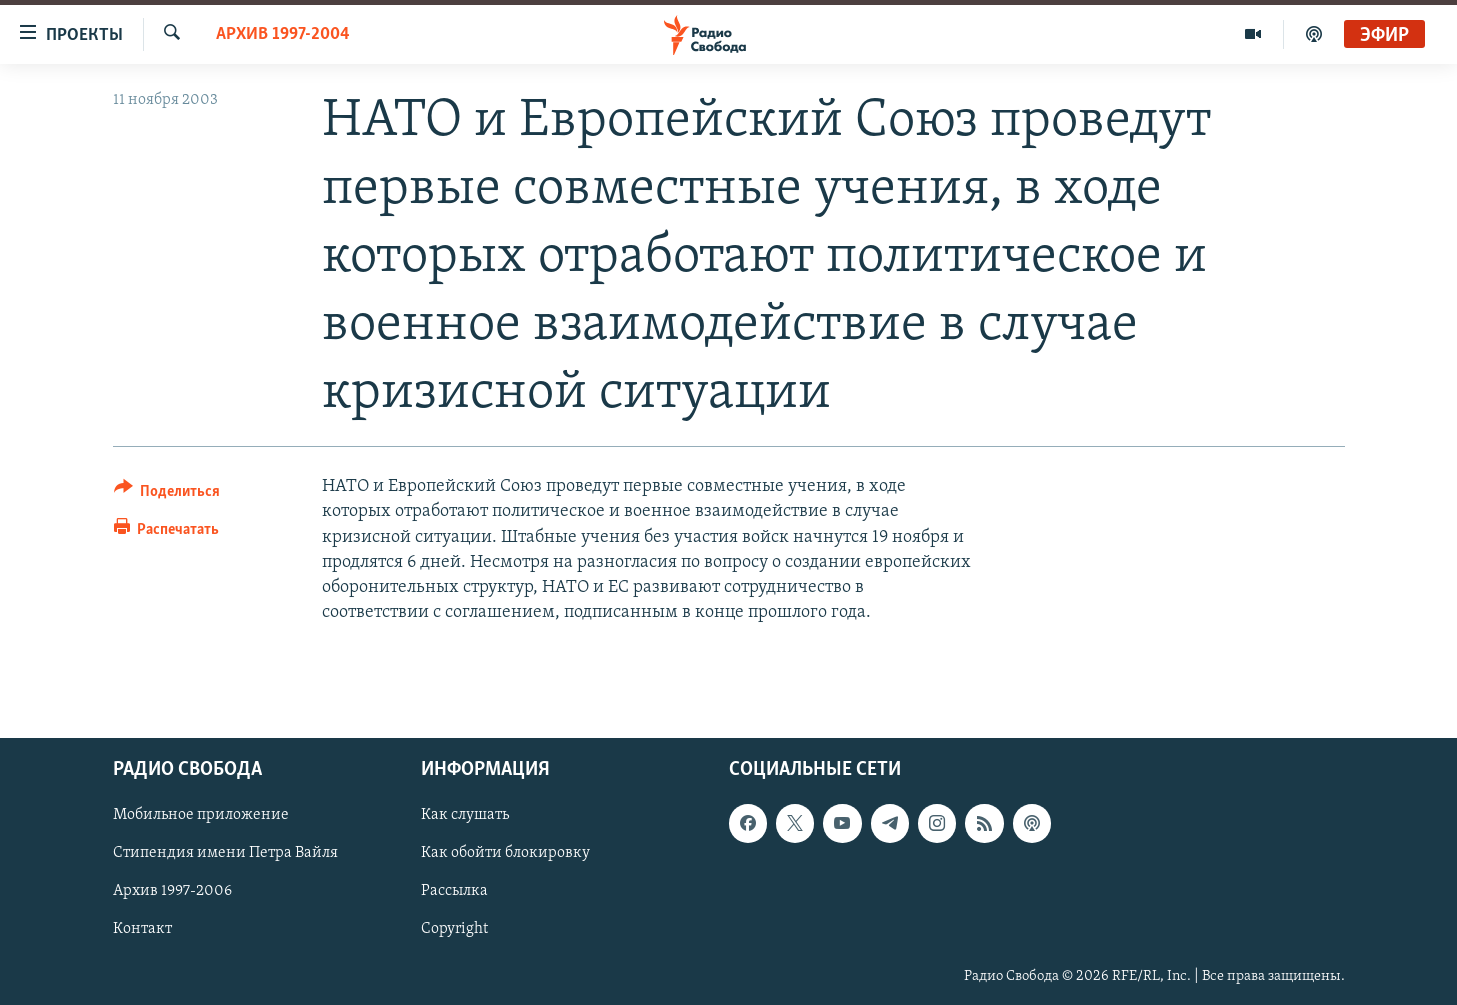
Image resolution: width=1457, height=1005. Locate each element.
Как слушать (465, 816)
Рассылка (454, 892)
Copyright (454, 930)
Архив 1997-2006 (172, 892)
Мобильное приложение (201, 816)
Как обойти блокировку (505, 854)
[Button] (167, 494)
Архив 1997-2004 (283, 34)
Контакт (142, 930)
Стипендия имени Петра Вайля (225, 854)
